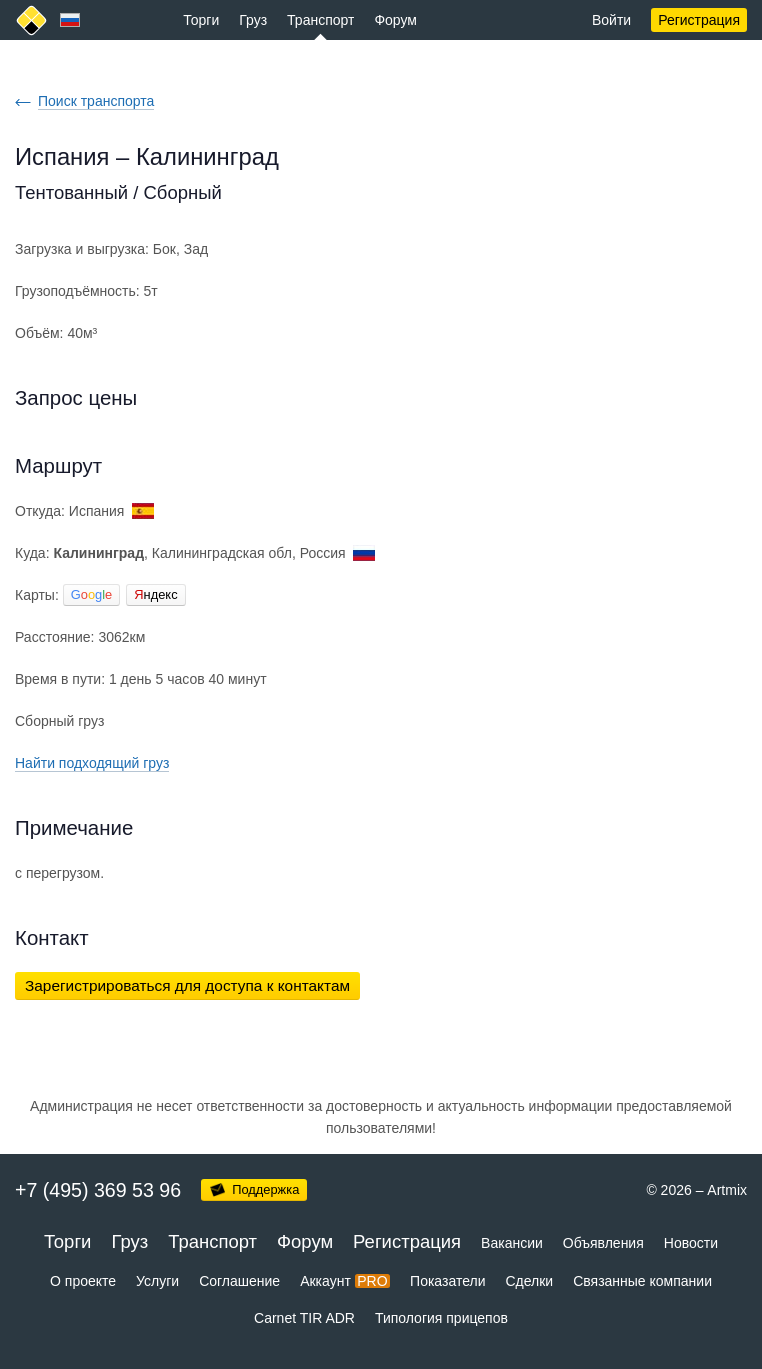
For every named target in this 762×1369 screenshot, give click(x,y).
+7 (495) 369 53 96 (98, 1190)
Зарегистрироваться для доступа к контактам (187, 985)
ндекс (155, 594)
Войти (611, 20)
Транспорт (320, 20)
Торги (201, 20)
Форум (395, 20)
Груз (253, 20)
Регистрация (699, 20)
